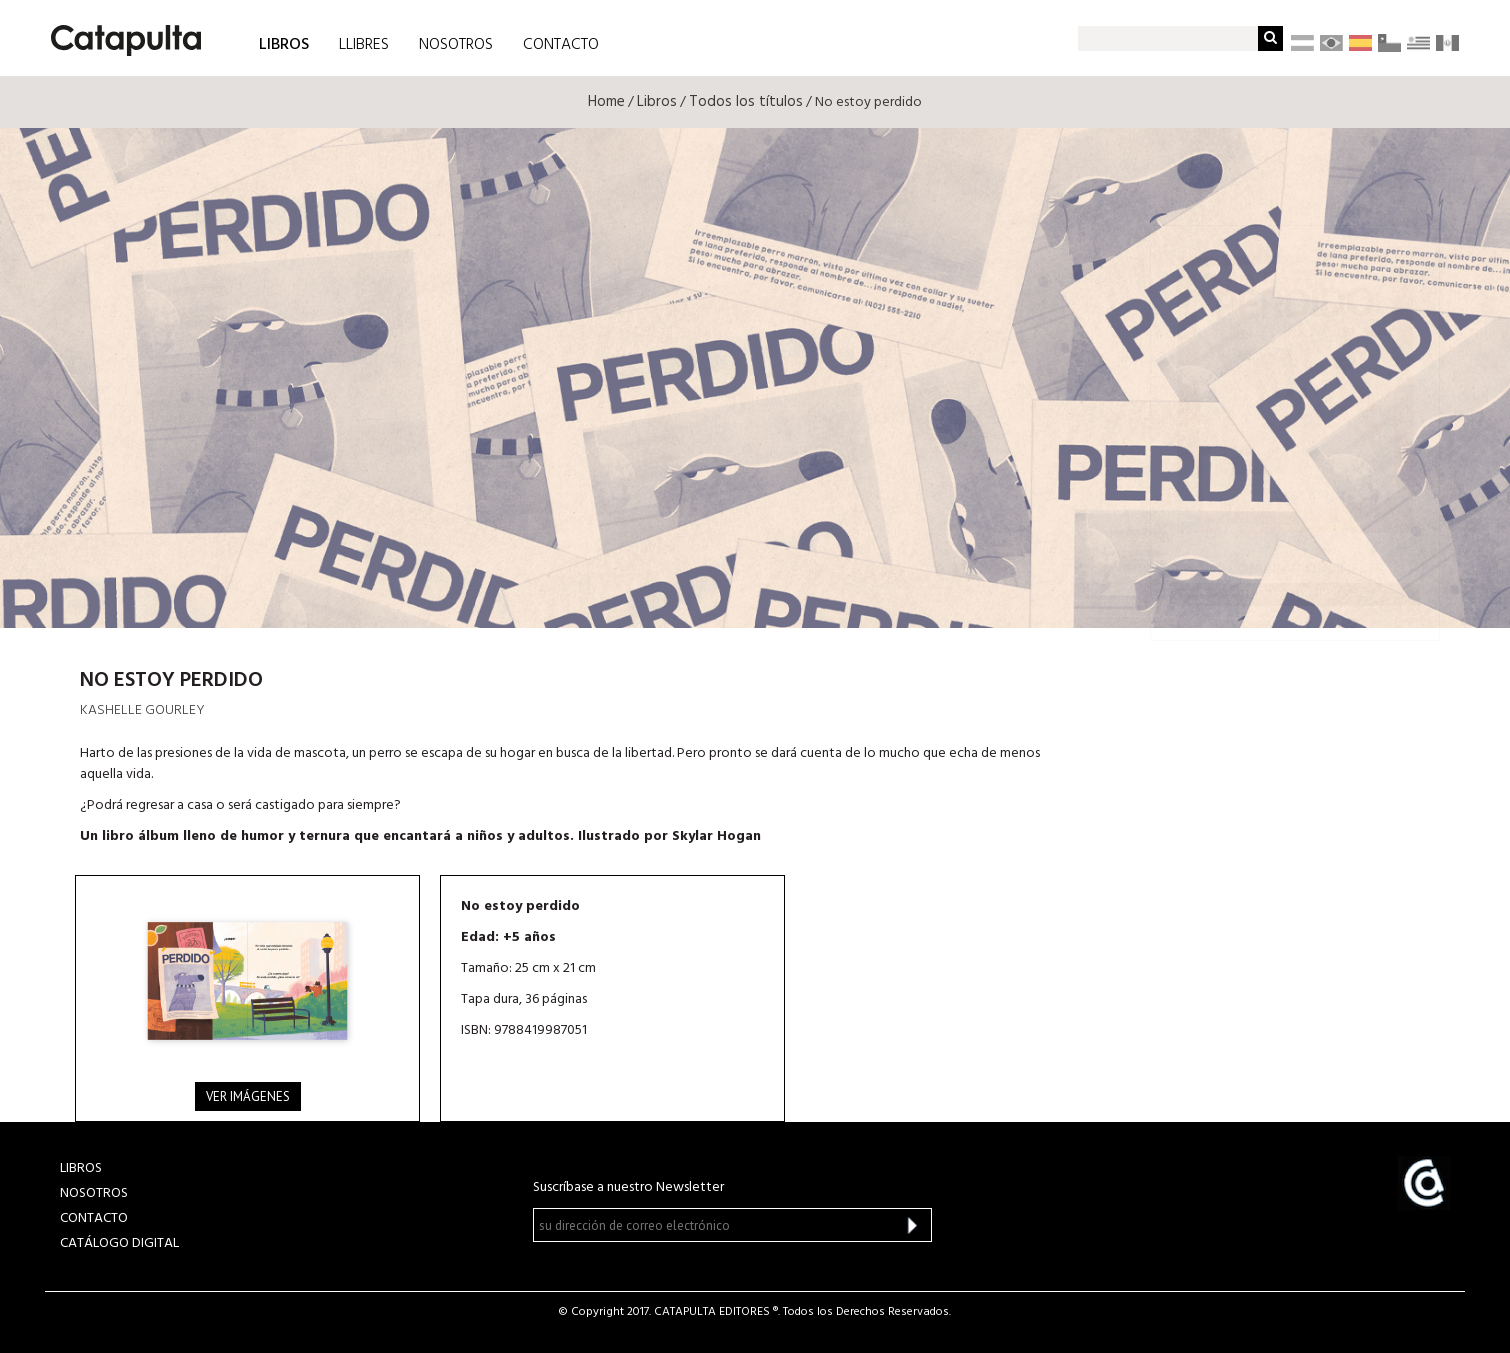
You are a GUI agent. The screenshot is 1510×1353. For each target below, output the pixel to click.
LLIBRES (364, 45)
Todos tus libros (1295, 593)
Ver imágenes (248, 1096)
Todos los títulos (746, 102)
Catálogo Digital (119, 1243)
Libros (657, 102)
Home (606, 102)
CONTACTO (561, 45)
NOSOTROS (456, 45)
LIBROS (284, 43)
